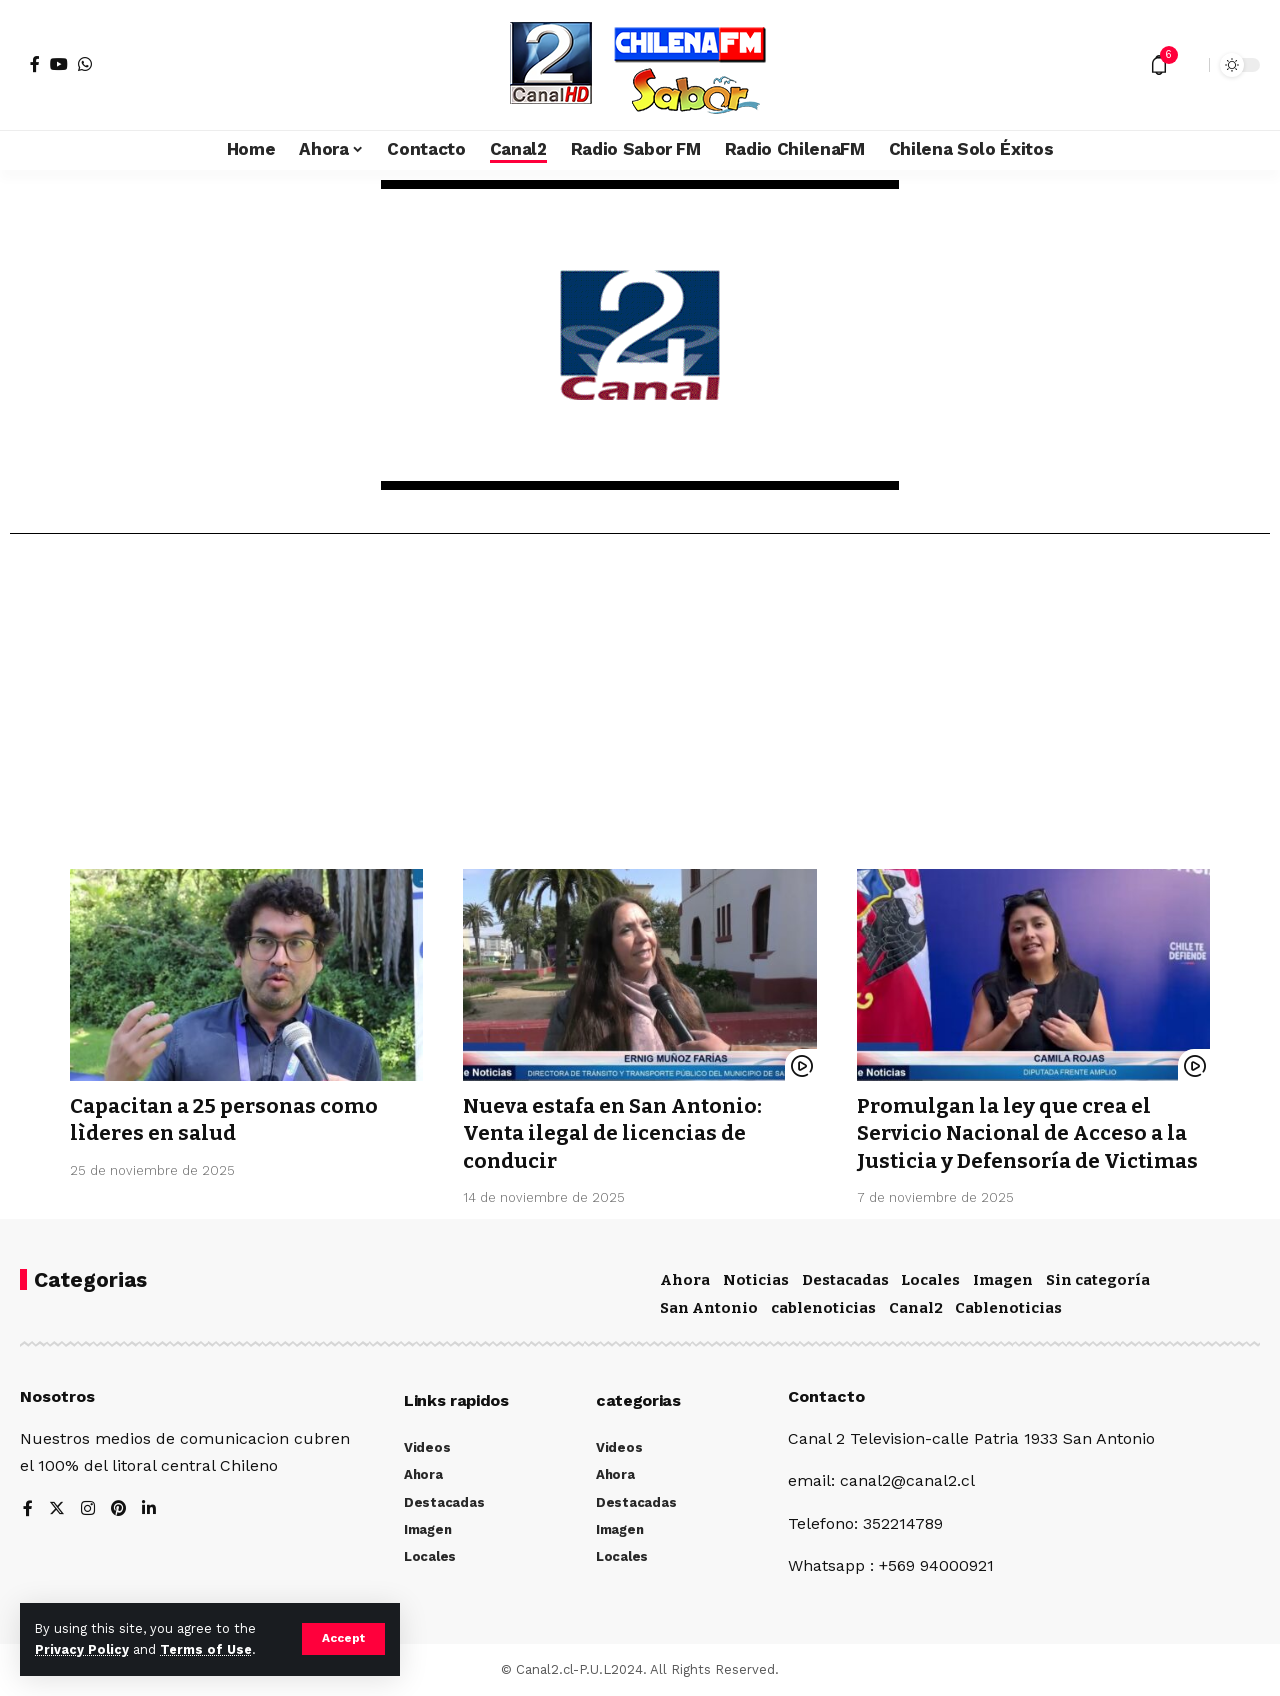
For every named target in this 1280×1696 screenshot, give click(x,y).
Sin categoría (1098, 1280)
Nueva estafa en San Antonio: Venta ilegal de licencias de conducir (620, 1133)
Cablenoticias (1008, 1308)
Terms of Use (206, 1649)
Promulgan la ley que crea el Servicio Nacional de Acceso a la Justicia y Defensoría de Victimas (1032, 1133)
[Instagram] (88, 1509)
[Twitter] (57, 1509)
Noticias (756, 1280)
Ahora (685, 1280)
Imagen (1003, 1280)
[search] (1189, 65)
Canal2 (916, 1308)
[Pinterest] (119, 1509)
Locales (930, 1280)
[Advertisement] (640, 709)
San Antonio (709, 1308)
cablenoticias (823, 1308)
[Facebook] (35, 64)
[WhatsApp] (85, 64)
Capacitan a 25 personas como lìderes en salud (229, 1119)
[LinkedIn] (150, 1509)
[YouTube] (59, 64)
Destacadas (845, 1280)
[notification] (1159, 65)
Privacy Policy (82, 1649)
